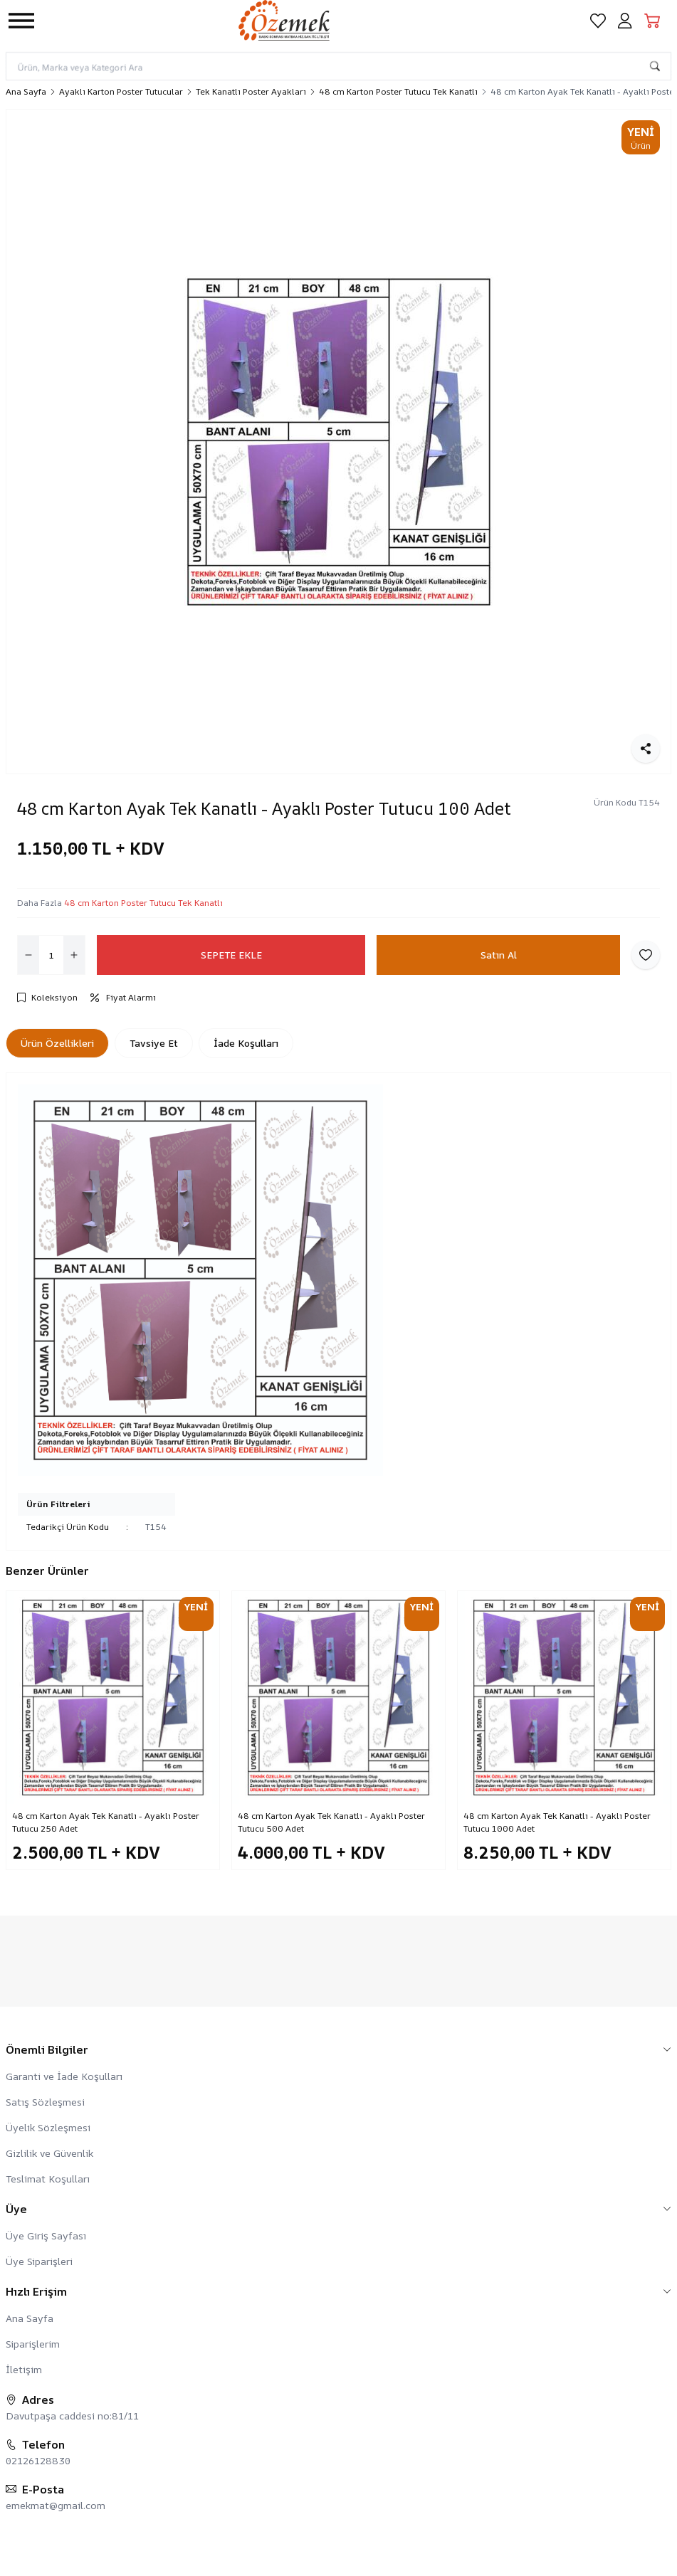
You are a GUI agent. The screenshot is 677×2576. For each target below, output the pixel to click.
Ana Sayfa (26, 91)
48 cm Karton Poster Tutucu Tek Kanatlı (398, 91)
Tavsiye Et (154, 1043)
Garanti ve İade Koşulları (64, 2076)
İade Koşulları (246, 1043)
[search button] (655, 66)
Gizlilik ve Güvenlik (49, 2153)
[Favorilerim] (598, 20)
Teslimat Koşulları (48, 2178)
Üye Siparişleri (39, 2261)
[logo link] (306, 20)
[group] (338, 442)
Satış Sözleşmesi (45, 2101)
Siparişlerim (33, 2343)
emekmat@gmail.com (55, 2505)
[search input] (338, 66)
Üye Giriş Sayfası (46, 2235)
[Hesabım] (625, 20)
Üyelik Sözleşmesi (48, 2127)
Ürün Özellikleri (57, 1043)
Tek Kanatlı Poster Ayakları (251, 91)
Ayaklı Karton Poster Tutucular (121, 91)
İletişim (24, 2369)
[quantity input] (51, 955)
